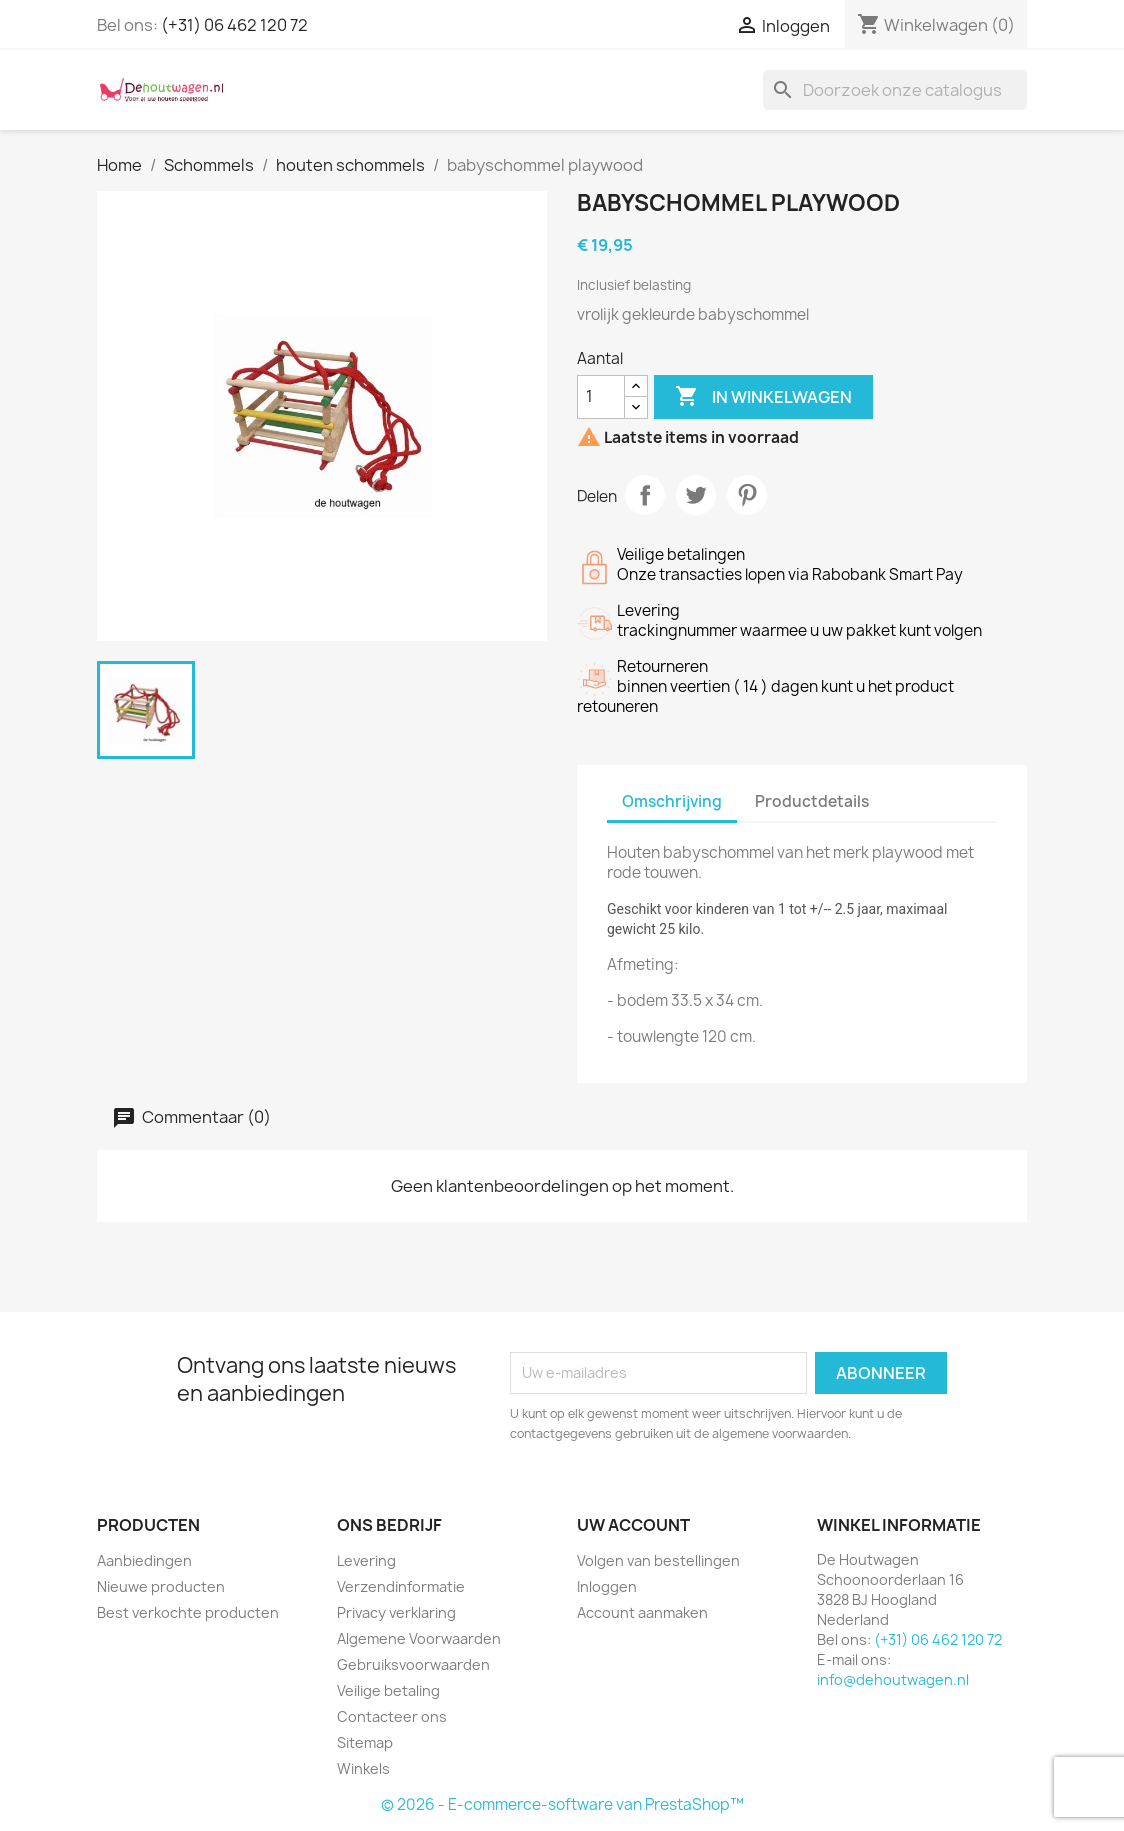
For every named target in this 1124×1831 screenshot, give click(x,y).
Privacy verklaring (396, 1612)
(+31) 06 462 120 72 (234, 25)
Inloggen (607, 1586)
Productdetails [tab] (812, 801)
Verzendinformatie (401, 1586)
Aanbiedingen (144, 1560)
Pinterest (747, 495)
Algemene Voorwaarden (419, 1638)
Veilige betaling (388, 1690)
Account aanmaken (642, 1612)
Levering (366, 1560)
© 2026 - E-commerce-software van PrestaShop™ (562, 1804)
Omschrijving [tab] (672, 801)
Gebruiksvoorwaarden (413, 1664)
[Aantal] (601, 397)
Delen (645, 495)
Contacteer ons (392, 1716)
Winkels (363, 1768)
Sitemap (365, 1742)
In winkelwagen (763, 397)
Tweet (696, 495)
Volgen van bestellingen (658, 1560)
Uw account (633, 1525)
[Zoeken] (895, 90)
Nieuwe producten (161, 1586)
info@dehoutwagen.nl (893, 1679)
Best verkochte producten (188, 1612)
